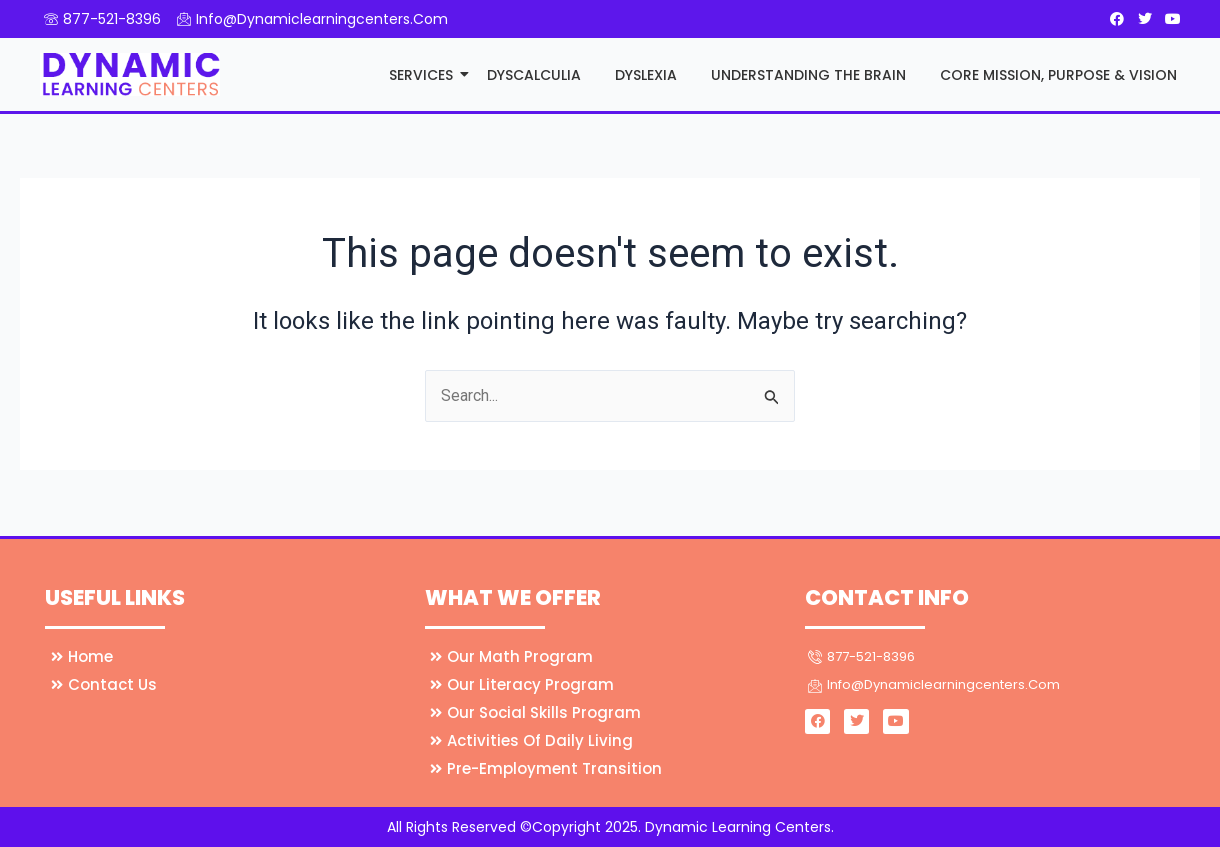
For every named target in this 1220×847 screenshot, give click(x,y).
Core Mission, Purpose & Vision (1058, 75)
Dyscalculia (534, 75)
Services (422, 75)
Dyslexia (646, 75)
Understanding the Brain (808, 75)
